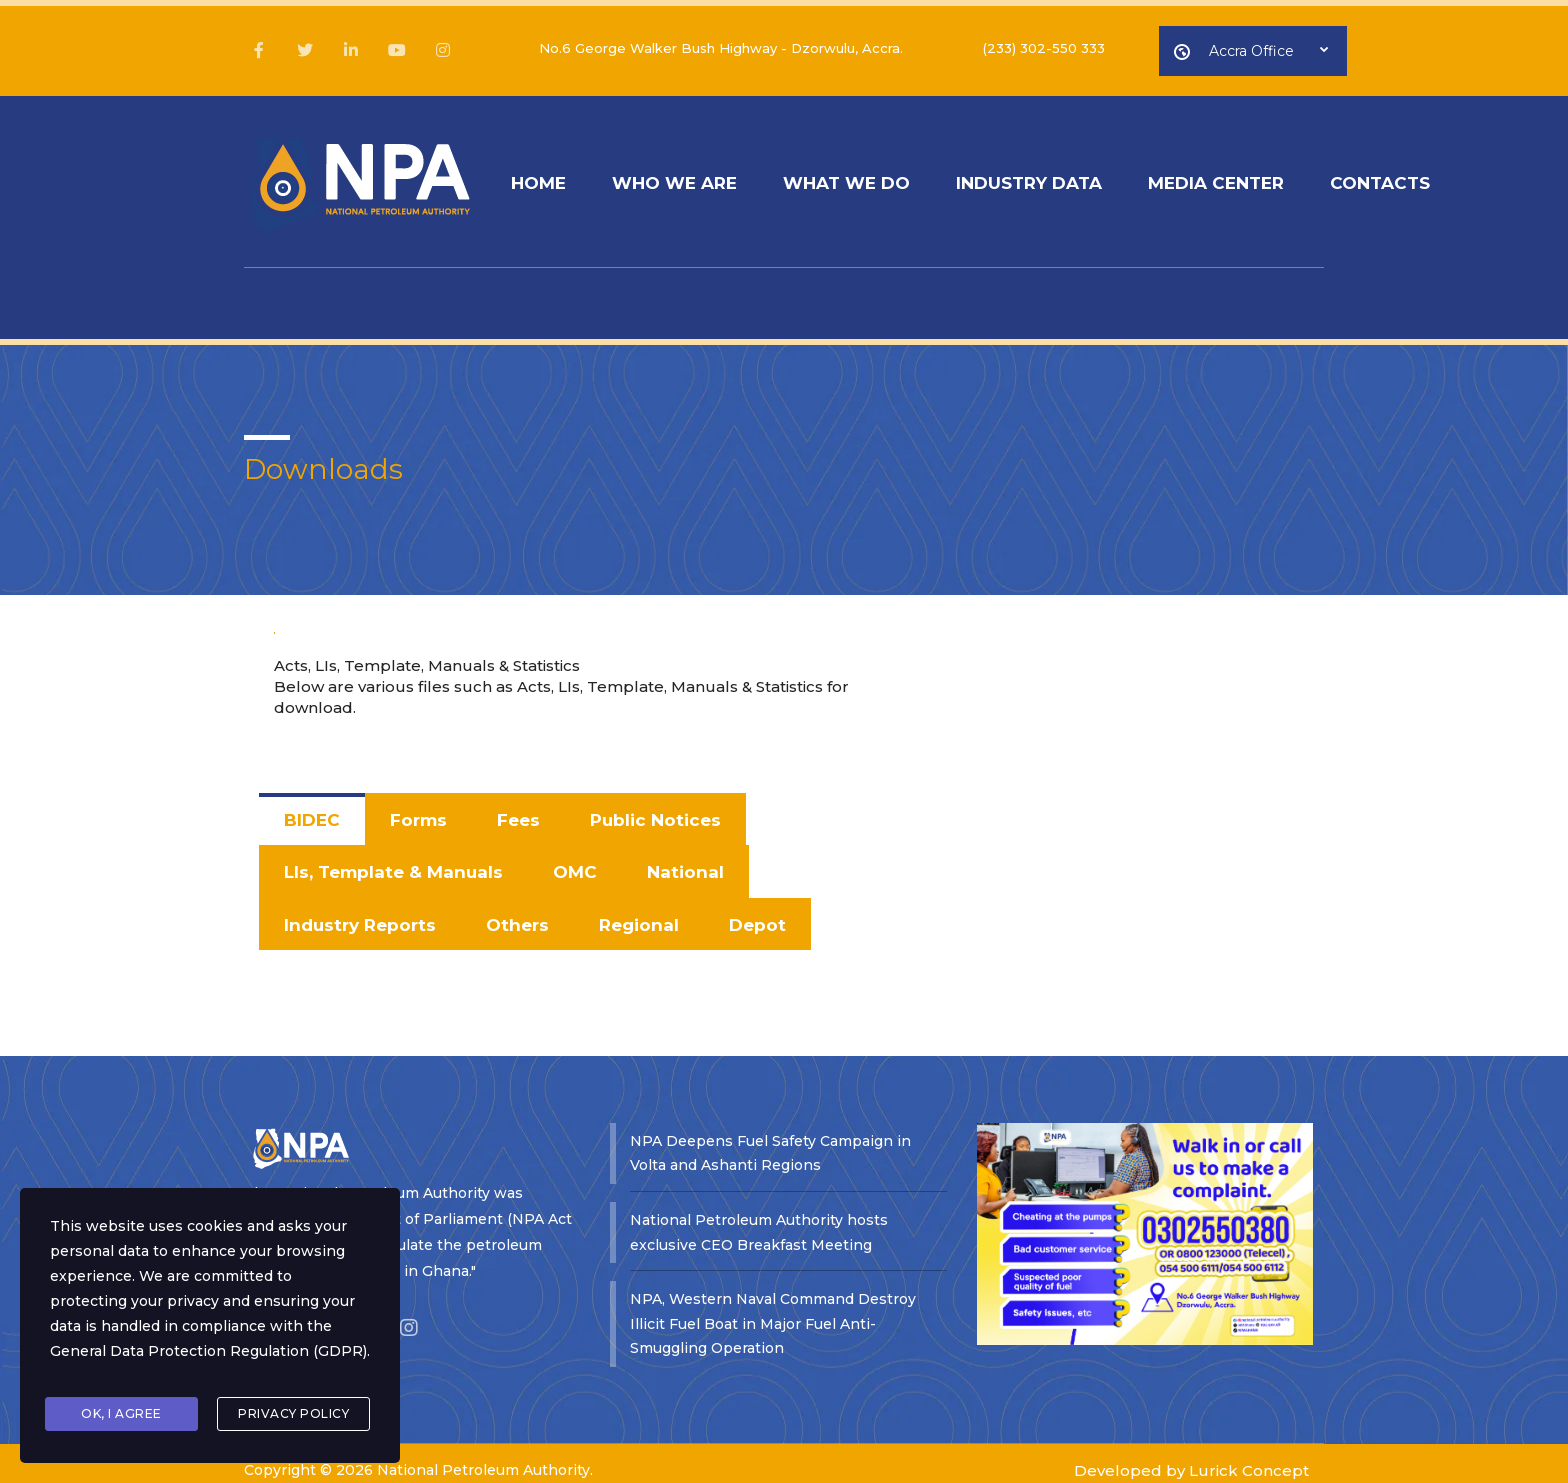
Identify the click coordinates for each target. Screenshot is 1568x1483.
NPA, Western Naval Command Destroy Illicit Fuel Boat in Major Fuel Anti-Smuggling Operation (773, 1307)
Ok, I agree (121, 1415)
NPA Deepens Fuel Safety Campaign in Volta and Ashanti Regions (770, 1134)
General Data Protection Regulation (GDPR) (208, 1360)
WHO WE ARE (686, 178)
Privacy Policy (293, 1415)
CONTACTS (1424, 178)
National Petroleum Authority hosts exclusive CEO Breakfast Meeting (759, 1214)
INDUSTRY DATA (1057, 178)
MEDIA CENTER (1252, 178)
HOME (542, 178)
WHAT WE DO (866, 178)
